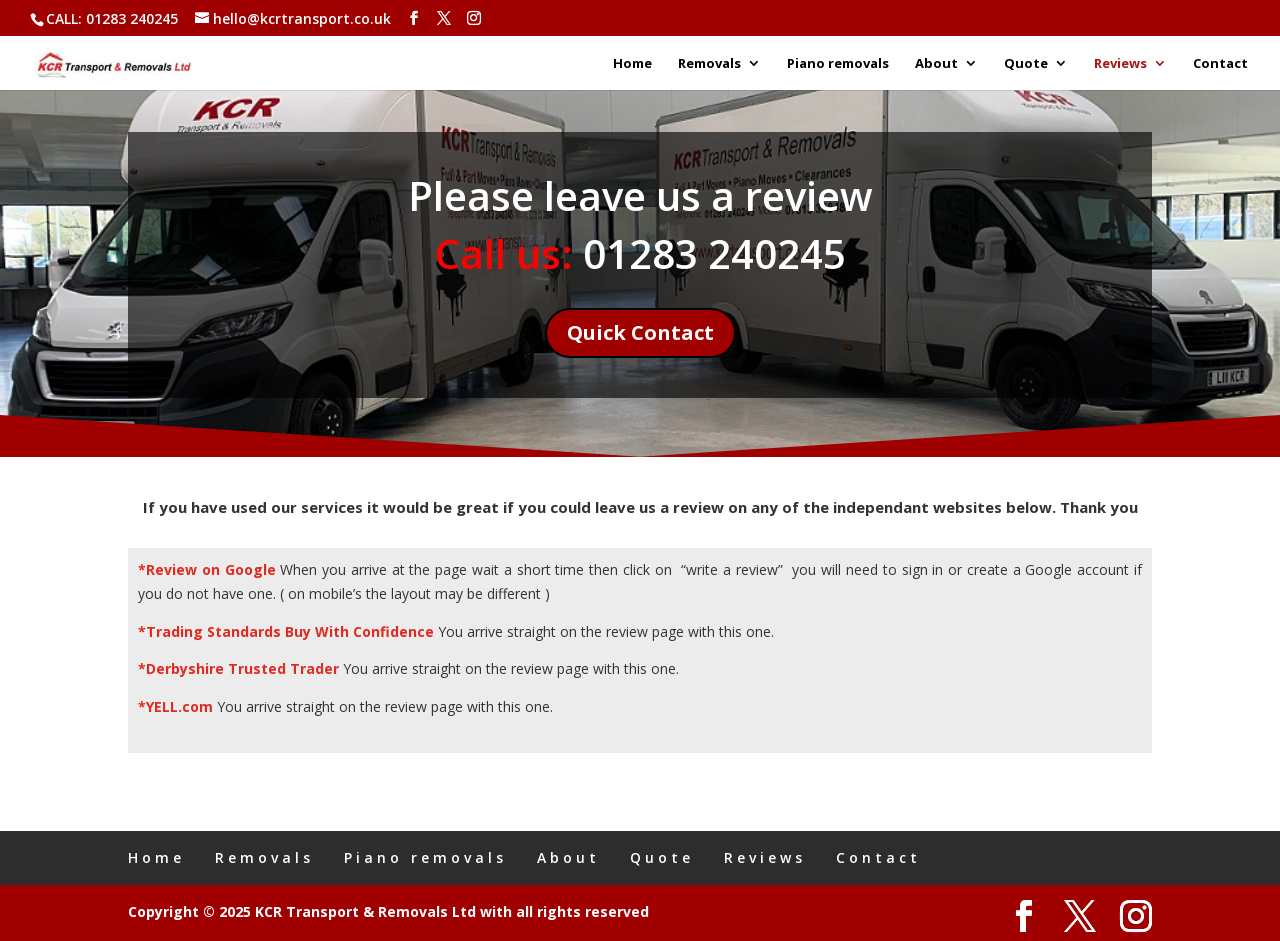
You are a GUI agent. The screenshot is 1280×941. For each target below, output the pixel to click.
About (936, 64)
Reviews (1120, 64)
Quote (1026, 64)
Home (632, 64)
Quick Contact (640, 332)
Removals (709, 64)
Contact (1220, 64)
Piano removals (838, 64)
